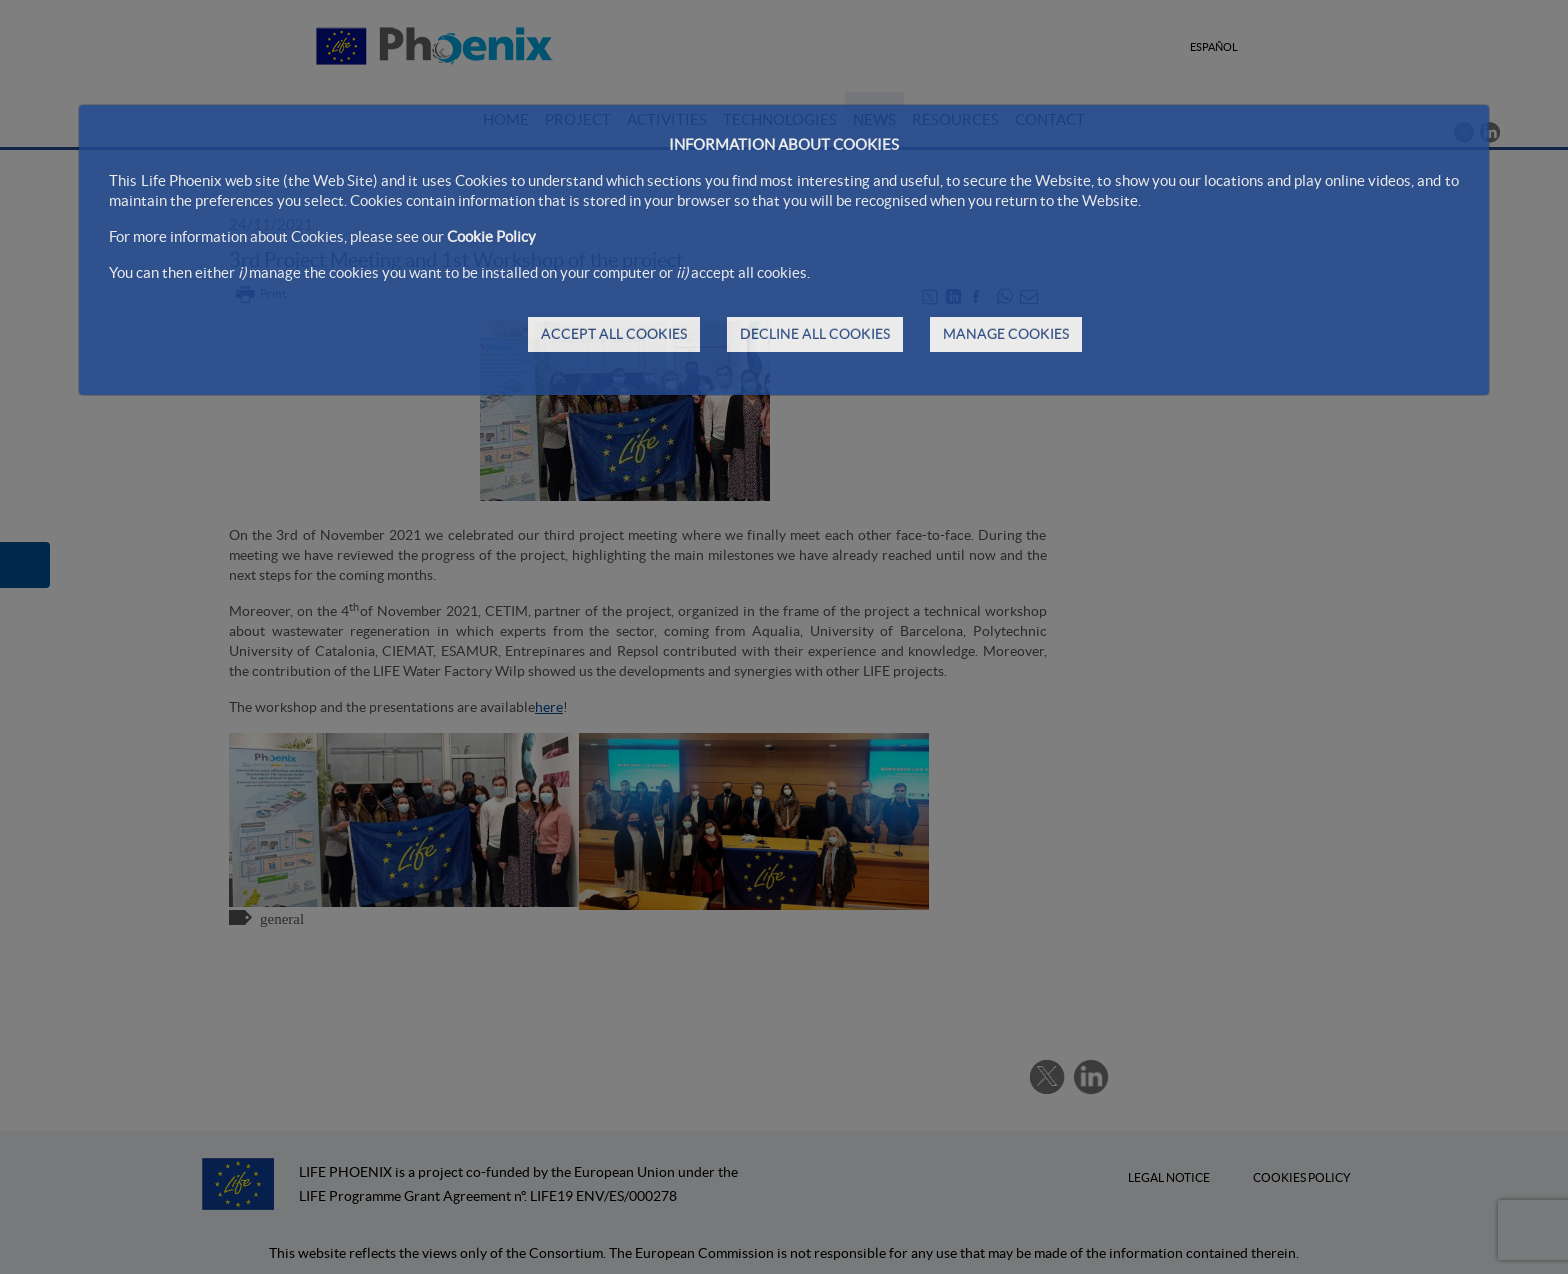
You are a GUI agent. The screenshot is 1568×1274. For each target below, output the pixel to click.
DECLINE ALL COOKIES (815, 334)
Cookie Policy (491, 236)
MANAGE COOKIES (1006, 334)
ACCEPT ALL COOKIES (614, 334)
